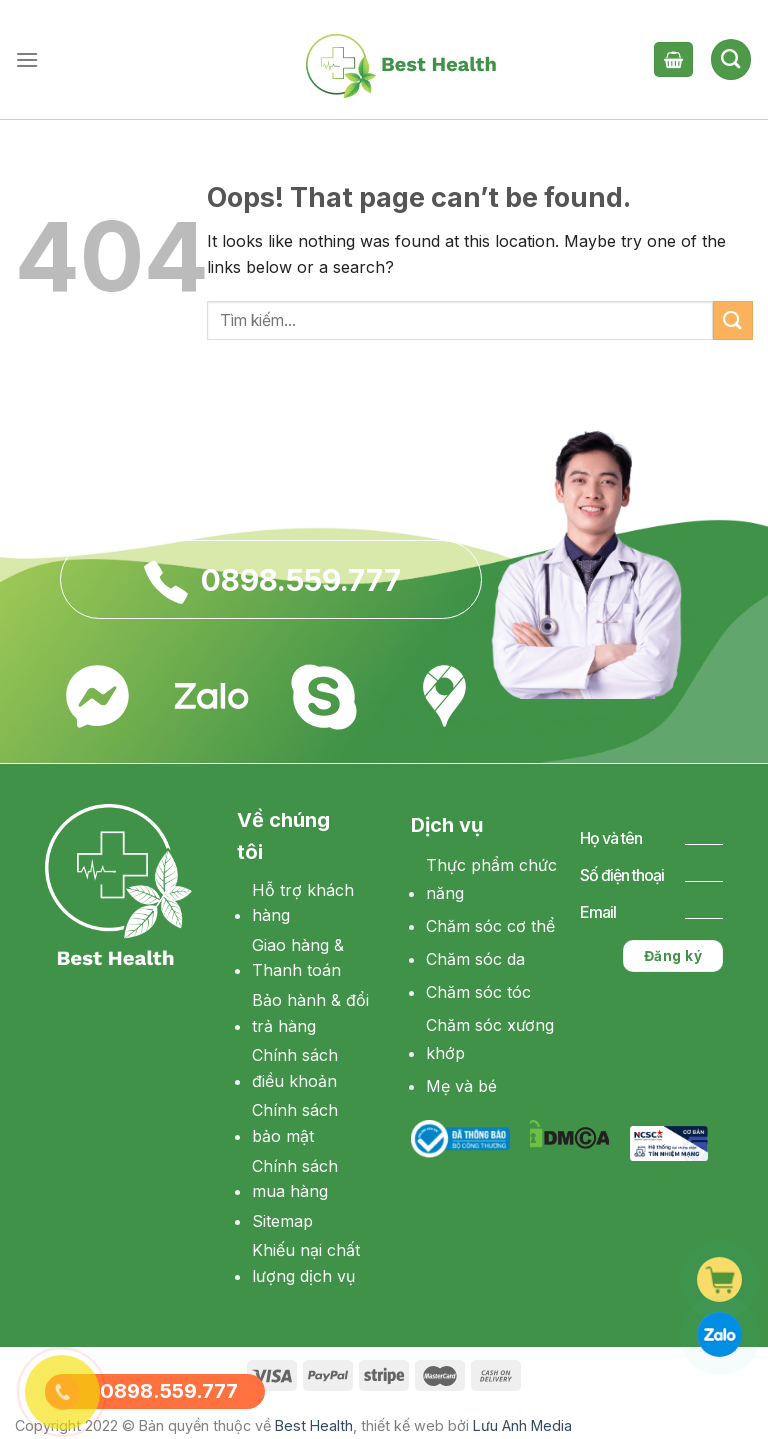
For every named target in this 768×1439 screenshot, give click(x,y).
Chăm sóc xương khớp (490, 1039)
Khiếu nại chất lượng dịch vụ (306, 1263)
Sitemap (282, 1221)
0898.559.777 (301, 580)
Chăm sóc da (475, 959)
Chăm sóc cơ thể (490, 926)
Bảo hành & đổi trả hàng (310, 1013)
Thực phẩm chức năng (491, 879)
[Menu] (27, 59)
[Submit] (733, 320)
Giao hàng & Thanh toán (298, 958)
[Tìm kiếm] (731, 59)
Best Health (314, 1425)
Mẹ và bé (461, 1086)
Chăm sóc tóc (478, 992)
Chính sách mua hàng (295, 1179)
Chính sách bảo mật (295, 1123)
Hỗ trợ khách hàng (303, 903)
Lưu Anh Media (522, 1425)
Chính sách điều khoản (295, 1068)
